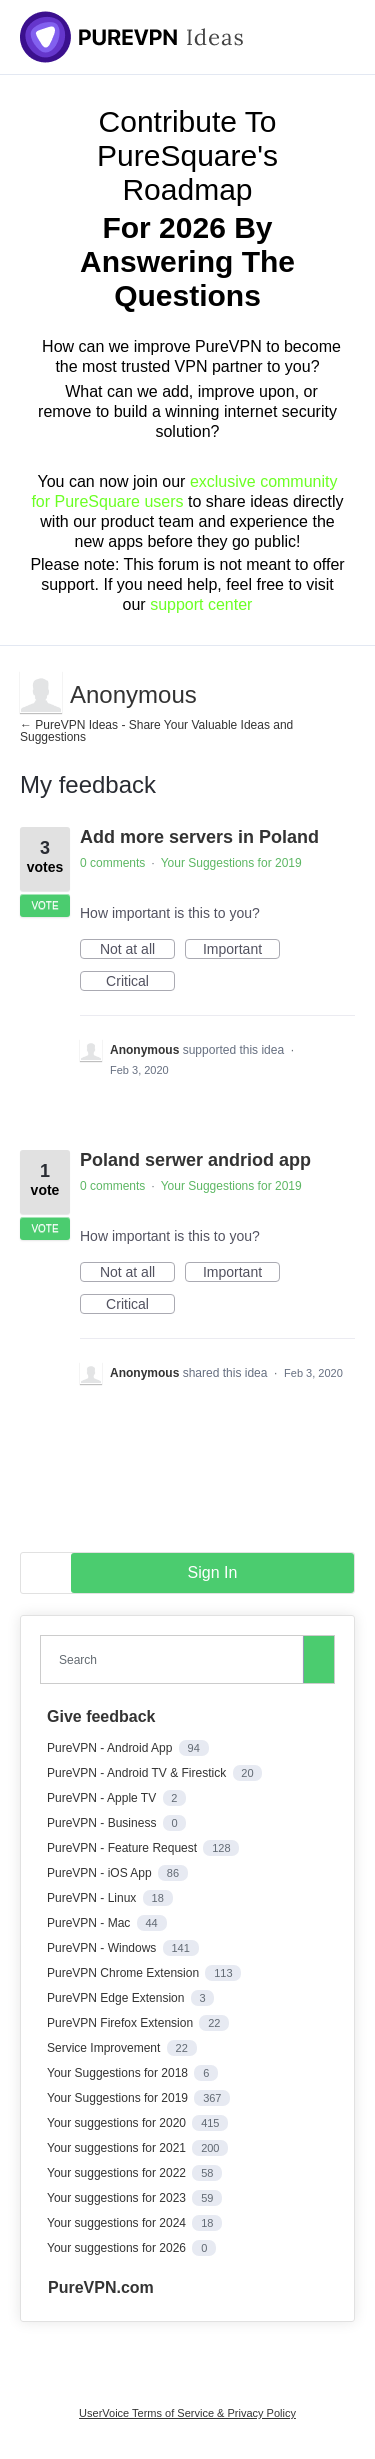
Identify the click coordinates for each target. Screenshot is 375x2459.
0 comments (112, 863)
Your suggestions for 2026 (118, 2248)
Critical (140, 982)
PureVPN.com (101, 2287)
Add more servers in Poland (199, 837)
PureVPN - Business (103, 1823)
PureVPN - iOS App (101, 1873)
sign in (213, 1572)
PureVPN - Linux (93, 1898)
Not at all (137, 950)
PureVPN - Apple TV (103, 1798)
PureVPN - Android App (111, 1748)
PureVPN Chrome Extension (124, 1973)
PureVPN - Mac (90, 1923)
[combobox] (176, 1659)
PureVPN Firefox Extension (121, 2023)
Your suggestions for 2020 (118, 2123)
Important (241, 950)
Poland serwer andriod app (195, 1160)
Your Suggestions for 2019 (231, 863)
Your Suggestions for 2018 (119, 2073)
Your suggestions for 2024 (118, 2223)
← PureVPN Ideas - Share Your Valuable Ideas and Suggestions (156, 731)
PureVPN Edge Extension (117, 1998)
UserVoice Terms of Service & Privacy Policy (187, 2413)
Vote (44, 905)
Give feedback (101, 1716)
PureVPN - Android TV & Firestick (138, 1773)
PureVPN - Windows (103, 1948)
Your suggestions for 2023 (118, 2198)
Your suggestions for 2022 (118, 2173)
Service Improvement (105, 2048)
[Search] (319, 1659)
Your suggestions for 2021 (118, 2148)
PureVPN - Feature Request (123, 1848)
